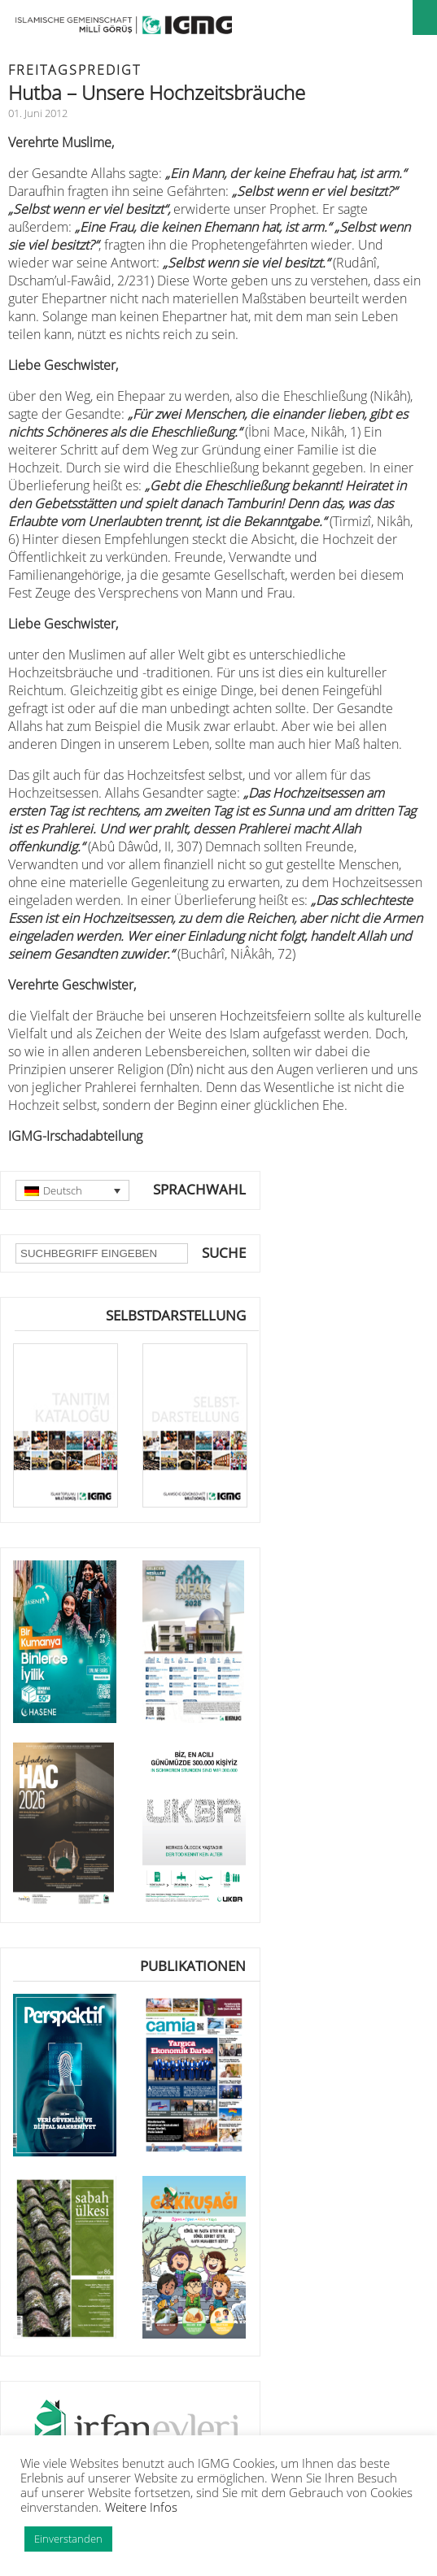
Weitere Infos (141, 2507)
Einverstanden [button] (68, 2538)
